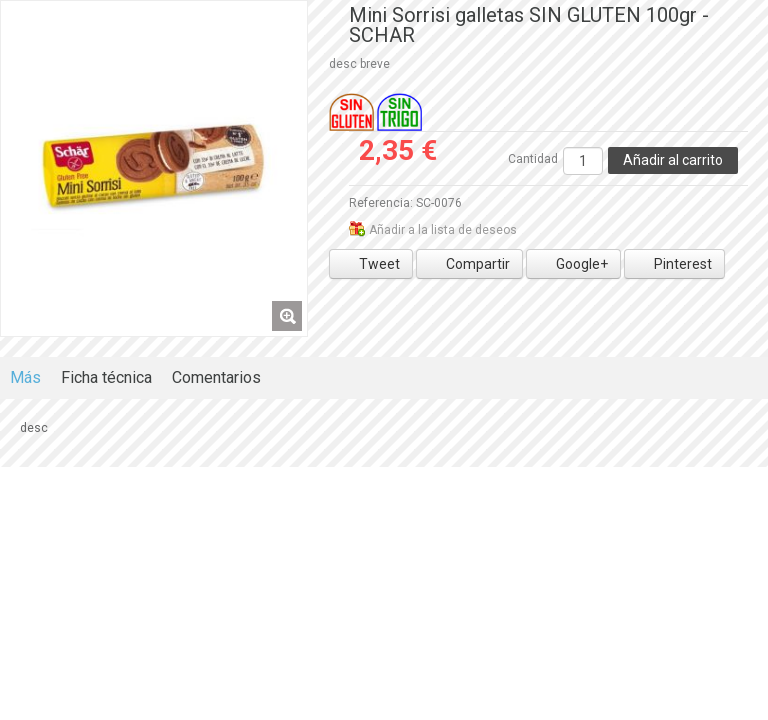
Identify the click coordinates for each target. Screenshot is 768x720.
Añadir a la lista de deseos (443, 230)
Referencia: (381, 203)
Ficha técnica (106, 377)
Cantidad (533, 159)
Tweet (371, 264)
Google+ (573, 264)
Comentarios (216, 377)
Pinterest (674, 264)
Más (25, 377)
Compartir (469, 264)
